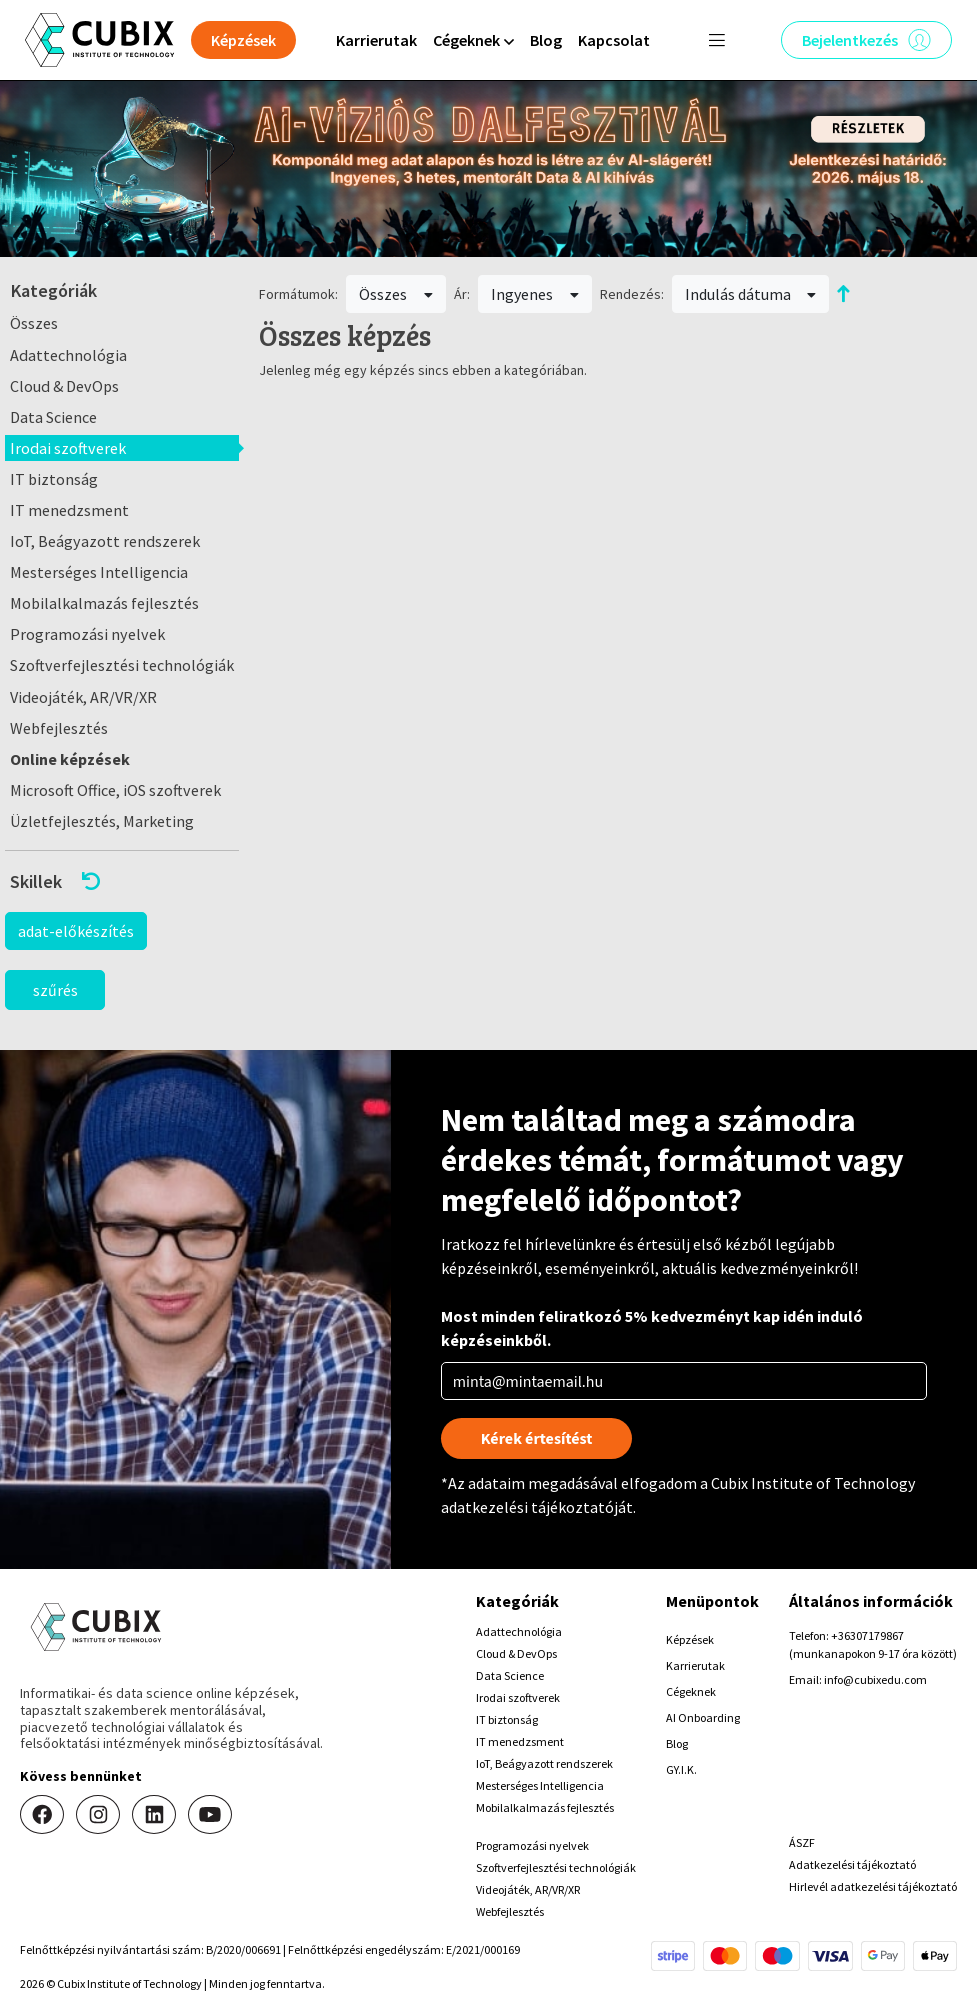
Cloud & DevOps (64, 386)
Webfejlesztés (59, 728)
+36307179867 (867, 1635)
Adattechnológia (68, 355)
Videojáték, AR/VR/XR (83, 697)
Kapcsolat (614, 40)
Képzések (690, 1639)
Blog (546, 40)
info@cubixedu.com (875, 1679)
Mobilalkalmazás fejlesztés (104, 603)
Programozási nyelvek (87, 634)
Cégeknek (691, 1691)
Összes (34, 323)
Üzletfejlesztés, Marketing (102, 821)
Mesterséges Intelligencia (99, 572)
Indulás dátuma (751, 294)
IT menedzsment (69, 510)
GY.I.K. (681, 1769)
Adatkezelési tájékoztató (852, 1864)
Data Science (53, 417)
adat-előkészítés (76, 931)
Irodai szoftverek (68, 448)
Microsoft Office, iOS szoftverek (115, 790)
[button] (122, 881)
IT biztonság (54, 479)
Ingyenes (535, 294)
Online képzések (70, 759)
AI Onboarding (703, 1717)
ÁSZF (802, 1842)
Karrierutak (376, 40)
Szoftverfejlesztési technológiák (122, 665)
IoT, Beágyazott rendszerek (105, 541)
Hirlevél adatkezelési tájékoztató (873, 1886)
